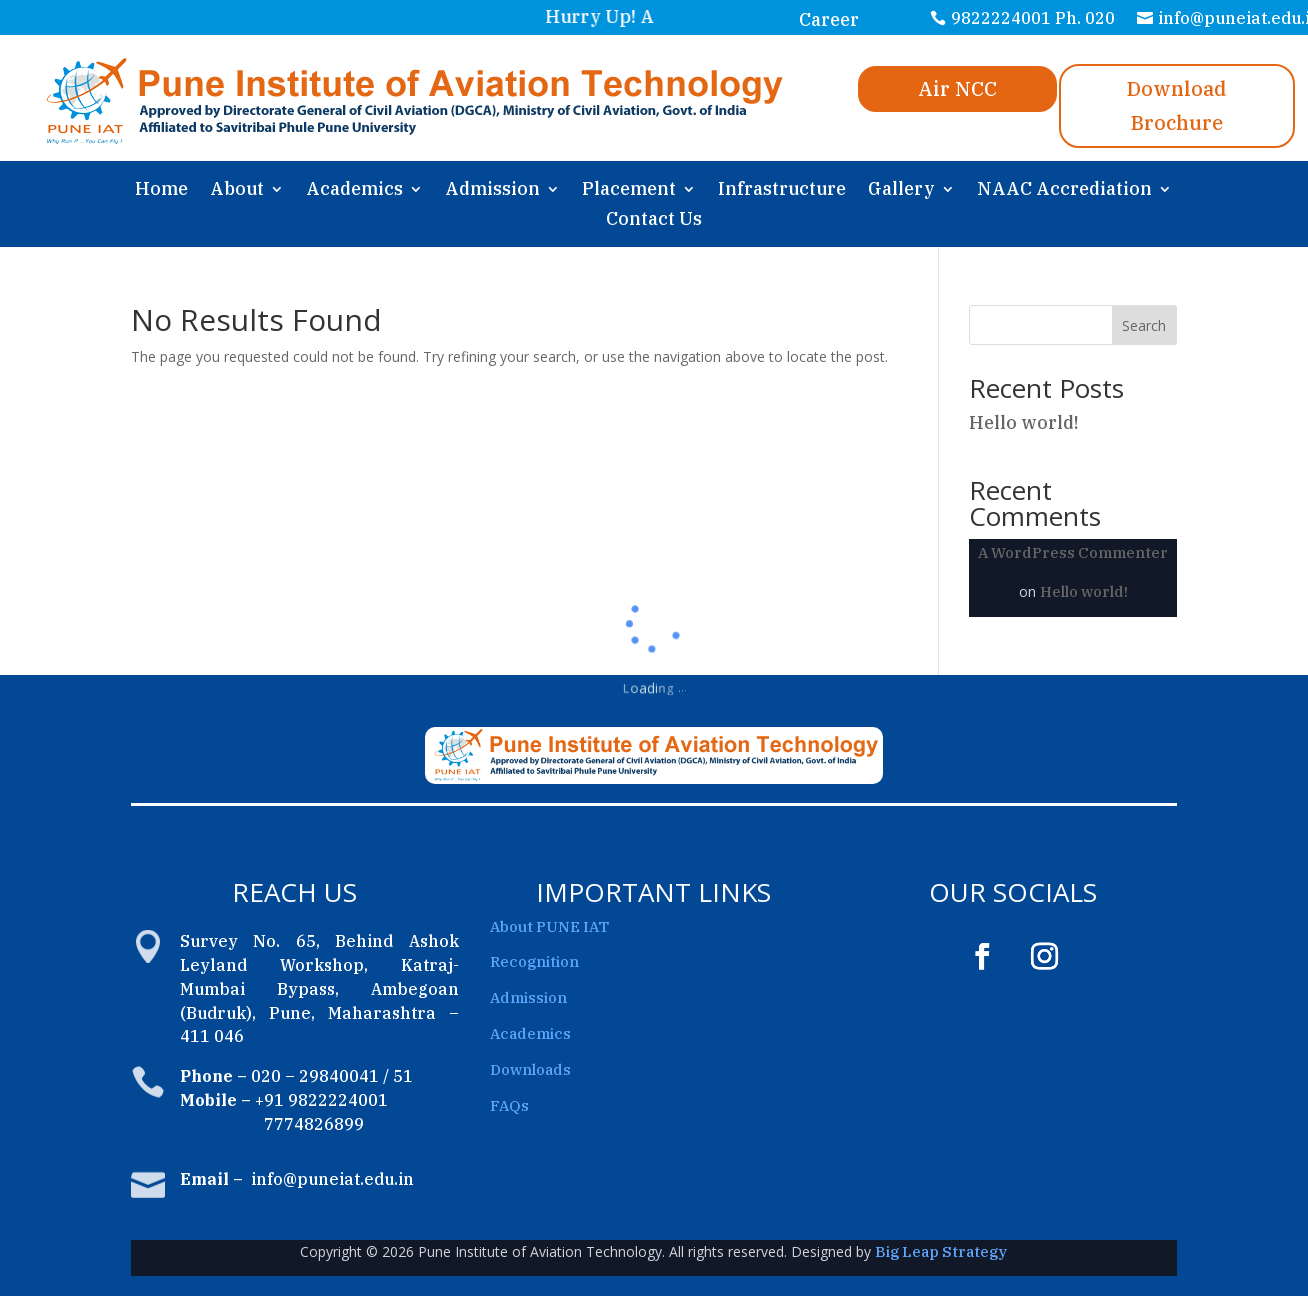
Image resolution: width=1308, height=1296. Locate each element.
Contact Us (654, 221)
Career (829, 19)
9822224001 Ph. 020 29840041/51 (1033, 31)
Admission (492, 191)
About (237, 191)
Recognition (534, 961)
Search (1144, 325)
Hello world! (1024, 422)
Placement (629, 191)
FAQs (509, 1105)
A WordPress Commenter (1073, 552)
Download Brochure (1177, 105)
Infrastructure (782, 191)
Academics (354, 191)
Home (161, 191)
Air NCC (957, 88)
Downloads (530, 1069)
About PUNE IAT (549, 926)
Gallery (901, 191)
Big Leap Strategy (941, 1251)
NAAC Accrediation (1064, 191)
